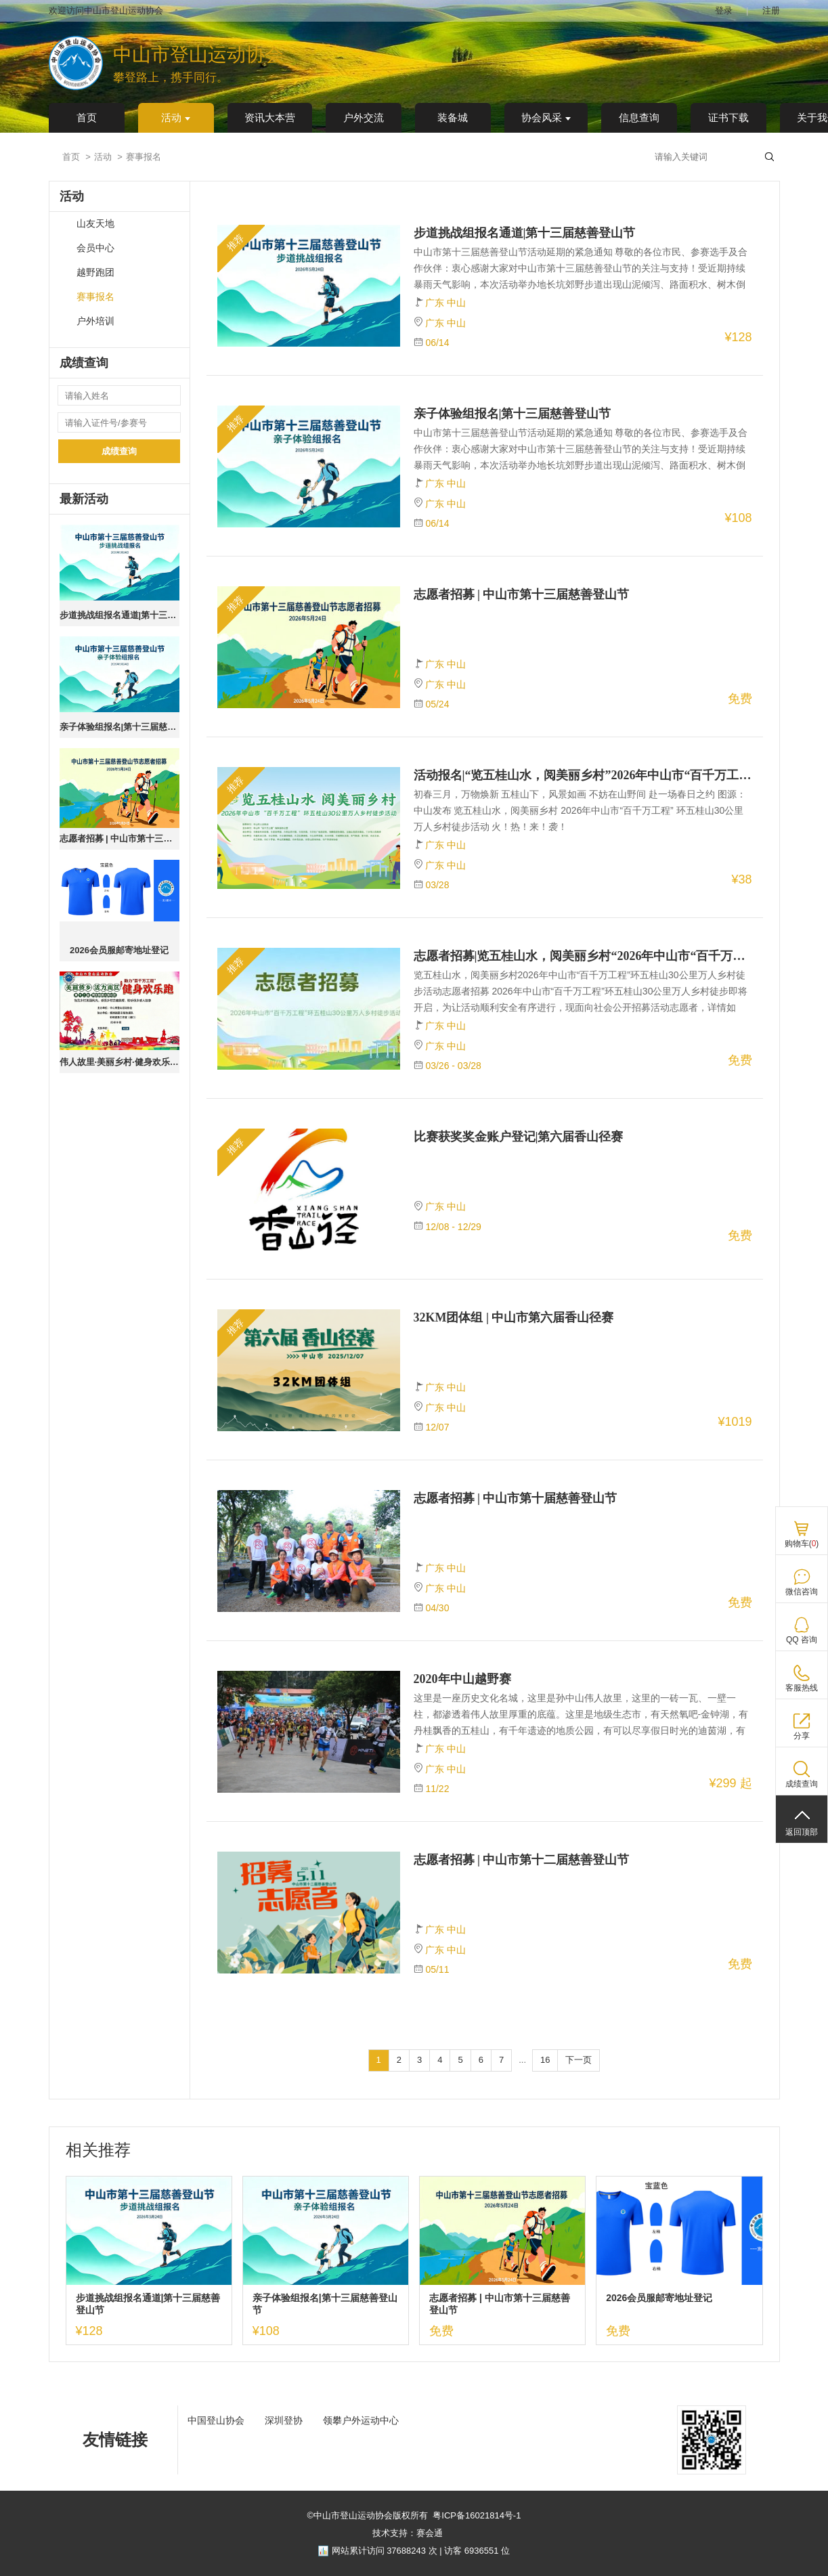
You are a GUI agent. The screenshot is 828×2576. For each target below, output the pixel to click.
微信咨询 (801, 1591)
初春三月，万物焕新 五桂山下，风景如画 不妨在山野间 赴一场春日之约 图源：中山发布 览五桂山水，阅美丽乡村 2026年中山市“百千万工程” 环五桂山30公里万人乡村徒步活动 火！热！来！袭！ (580, 810)
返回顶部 (801, 1832)
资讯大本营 (269, 117)
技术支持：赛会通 (407, 2533)
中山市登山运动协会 (198, 54)
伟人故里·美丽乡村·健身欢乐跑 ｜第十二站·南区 (119, 1062)
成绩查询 (119, 451)
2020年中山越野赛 (462, 1679)
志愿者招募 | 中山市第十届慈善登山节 (515, 1498)
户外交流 (363, 117)
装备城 (452, 117)
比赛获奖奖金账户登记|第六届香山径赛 (519, 1136)
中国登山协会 (216, 2420)
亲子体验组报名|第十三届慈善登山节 (119, 727)
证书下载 (728, 117)
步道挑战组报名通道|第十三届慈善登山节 (119, 615)
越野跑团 (95, 272)
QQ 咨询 (801, 1639)
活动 (175, 117)
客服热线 (801, 1688)
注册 (771, 10)
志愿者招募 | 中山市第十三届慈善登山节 (119, 838)
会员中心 (95, 248)
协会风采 (546, 117)
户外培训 (95, 321)
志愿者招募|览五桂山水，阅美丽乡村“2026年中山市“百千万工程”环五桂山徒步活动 (583, 956)
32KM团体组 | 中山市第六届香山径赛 (514, 1317)
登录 (724, 10)
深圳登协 (284, 2420)
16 (545, 2060)
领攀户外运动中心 (361, 2420)
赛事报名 (95, 297)
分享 (801, 1736)
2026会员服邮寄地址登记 (119, 950)
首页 (87, 117)
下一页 (578, 2060)
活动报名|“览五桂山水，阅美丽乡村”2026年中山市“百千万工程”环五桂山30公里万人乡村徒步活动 (583, 775)
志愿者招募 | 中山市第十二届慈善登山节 (522, 1859)
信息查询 (639, 117)
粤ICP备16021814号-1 (477, 2515)
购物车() (802, 1543)
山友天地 (95, 224)
